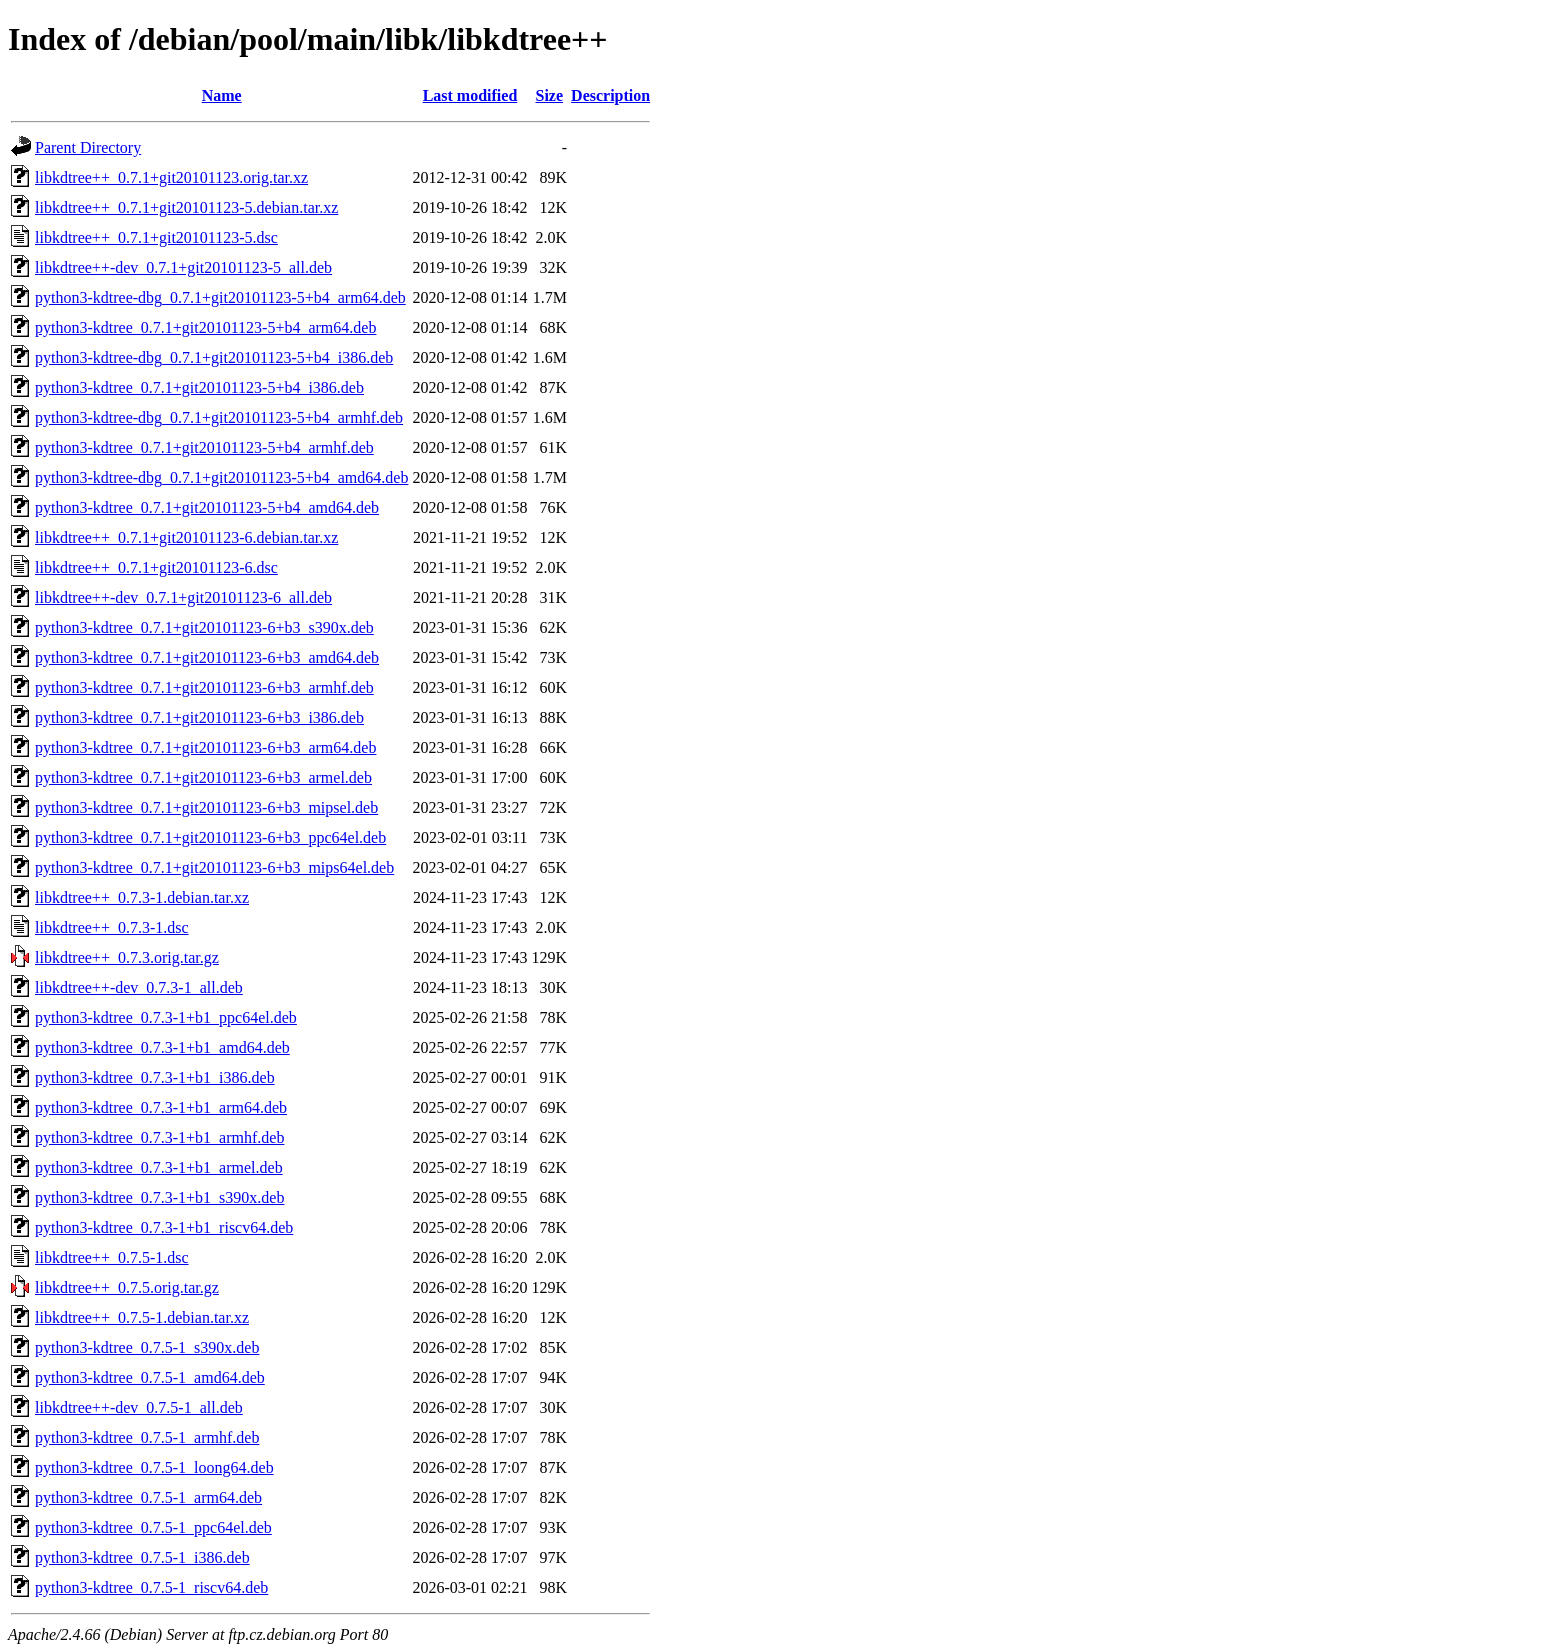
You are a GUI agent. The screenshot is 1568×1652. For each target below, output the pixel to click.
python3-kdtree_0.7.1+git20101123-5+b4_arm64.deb (205, 327)
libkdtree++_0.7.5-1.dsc (112, 1257)
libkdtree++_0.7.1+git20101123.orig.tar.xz (171, 177)
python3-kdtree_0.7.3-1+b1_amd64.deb (162, 1047)
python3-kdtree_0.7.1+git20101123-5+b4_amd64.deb (207, 507)
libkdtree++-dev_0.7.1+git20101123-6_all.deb (183, 597)
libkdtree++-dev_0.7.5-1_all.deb (139, 1407)
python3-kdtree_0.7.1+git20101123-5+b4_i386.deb (199, 387)
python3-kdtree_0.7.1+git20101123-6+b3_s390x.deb (204, 627)
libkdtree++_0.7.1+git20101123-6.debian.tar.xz (186, 537)
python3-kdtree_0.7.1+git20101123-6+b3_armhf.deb (204, 687)
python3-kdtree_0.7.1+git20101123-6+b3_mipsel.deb (206, 807)
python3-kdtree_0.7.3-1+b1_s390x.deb (159, 1197)
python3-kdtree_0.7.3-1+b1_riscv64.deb (164, 1227)
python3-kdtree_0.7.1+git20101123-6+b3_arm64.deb (205, 747)
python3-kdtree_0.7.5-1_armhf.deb (147, 1437)
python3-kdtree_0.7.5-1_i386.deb (142, 1557)
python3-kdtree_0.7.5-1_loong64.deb (154, 1467)
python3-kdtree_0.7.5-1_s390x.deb (147, 1347)
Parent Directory (88, 147)
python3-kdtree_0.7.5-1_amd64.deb (150, 1377)
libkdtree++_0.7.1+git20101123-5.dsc (156, 237)
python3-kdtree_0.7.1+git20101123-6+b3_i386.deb (199, 717)
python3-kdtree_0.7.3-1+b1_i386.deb (155, 1077)
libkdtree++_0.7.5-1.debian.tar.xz (142, 1317)
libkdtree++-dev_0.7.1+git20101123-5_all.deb (183, 267)
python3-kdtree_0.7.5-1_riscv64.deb (151, 1587)
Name (222, 95)
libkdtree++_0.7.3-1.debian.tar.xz (142, 897)
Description (610, 95)
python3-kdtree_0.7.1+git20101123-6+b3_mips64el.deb (214, 867)
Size (550, 95)
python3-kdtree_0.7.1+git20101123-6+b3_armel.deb (203, 777)
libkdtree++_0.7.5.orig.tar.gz (127, 1287)
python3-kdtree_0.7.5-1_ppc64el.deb (153, 1527)
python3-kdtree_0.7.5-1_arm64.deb (148, 1497)
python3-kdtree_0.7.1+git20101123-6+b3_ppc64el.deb (210, 837)
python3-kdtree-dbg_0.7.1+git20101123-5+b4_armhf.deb (219, 417)
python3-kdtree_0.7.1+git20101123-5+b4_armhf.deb (204, 447)
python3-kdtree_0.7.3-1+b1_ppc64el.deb (166, 1017)
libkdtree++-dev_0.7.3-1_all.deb (139, 987)
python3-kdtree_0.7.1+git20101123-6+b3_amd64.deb (207, 657)
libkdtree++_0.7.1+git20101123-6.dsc (156, 567)
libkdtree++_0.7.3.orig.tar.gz (127, 957)
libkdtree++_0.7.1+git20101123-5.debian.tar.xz (186, 207)
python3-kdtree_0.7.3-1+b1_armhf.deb (159, 1137)
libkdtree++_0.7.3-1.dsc (112, 927)
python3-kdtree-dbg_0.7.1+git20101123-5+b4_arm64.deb (220, 297)
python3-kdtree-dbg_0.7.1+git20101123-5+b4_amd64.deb (221, 477)
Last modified (470, 95)
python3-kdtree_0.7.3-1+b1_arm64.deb (161, 1107)
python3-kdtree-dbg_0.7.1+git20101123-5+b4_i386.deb (214, 357)
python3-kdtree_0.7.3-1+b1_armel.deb (159, 1167)
